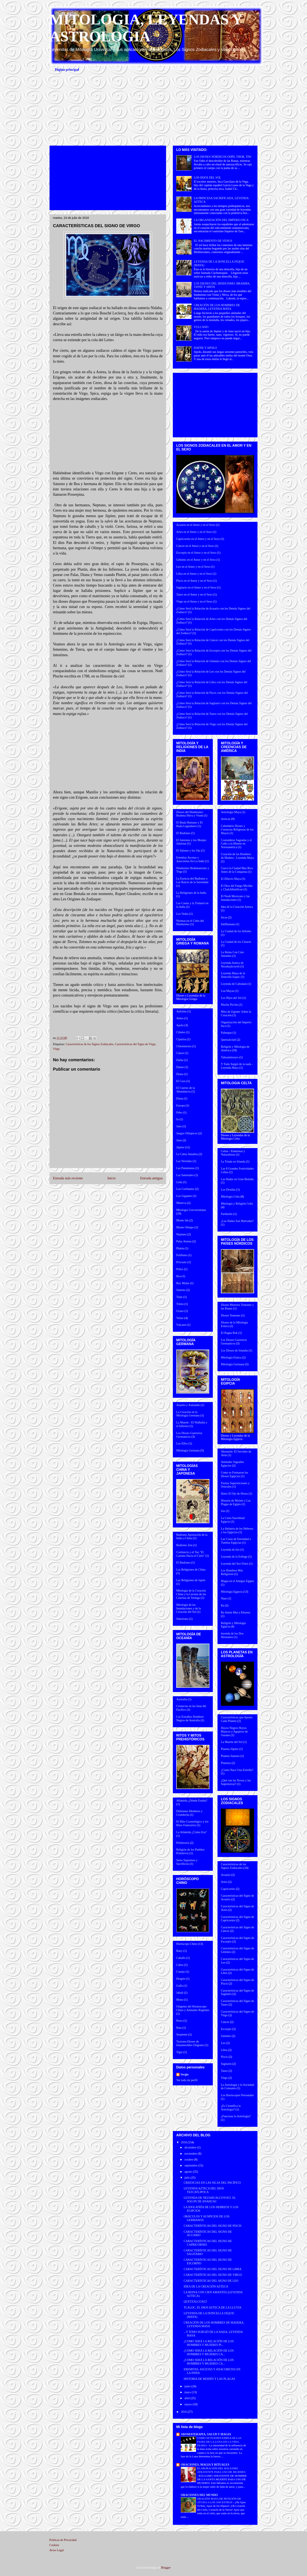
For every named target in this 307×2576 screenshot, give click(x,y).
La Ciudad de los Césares (236, 941)
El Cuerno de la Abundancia (185, 1089)
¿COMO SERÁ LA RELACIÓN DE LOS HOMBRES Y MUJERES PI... (209, 2343)
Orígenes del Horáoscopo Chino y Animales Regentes (192, 2008)
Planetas (226, 1763)
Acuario (225, 1874)
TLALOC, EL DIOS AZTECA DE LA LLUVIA (212, 2307)
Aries (224, 1881)
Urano (180, 1311)
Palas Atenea (184, 1241)
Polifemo (181, 1255)
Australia (181, 1699)
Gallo (179, 1985)
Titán (179, 1297)
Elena (179, 1098)
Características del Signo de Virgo (135, 1044)
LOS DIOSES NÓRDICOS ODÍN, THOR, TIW (223, 156)
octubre (189, 2159)
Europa (180, 1105)
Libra (224, 2050)
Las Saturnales (185, 1175)
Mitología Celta (230, 1196)
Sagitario (226, 2063)
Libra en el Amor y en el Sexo (194, 573)
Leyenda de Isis (230, 1549)
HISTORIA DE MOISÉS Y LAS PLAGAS (209, 2378)
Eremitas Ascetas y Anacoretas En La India (190, 859)
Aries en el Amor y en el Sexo (194, 531)
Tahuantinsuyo (229, 1057)
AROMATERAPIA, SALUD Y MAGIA (206, 2434)
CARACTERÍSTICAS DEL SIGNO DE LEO (211, 2280)
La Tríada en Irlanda (233, 1161)
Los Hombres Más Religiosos (232, 1572)
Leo (223, 2043)
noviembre (191, 2153)
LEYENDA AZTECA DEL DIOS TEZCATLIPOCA (204, 2190)
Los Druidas (228, 1189)
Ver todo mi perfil (187, 2080)
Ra (222, 1605)
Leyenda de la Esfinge (234, 1556)
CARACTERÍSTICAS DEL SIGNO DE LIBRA (213, 2269)
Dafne (179, 1060)
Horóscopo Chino (186, 1943)
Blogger (166, 2567)
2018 (184, 2142)
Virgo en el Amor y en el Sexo (194, 601)
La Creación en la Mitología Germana (188, 1413)
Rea (178, 1276)
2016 (184, 2411)
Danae (180, 1067)
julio (187, 2177)
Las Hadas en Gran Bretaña (237, 1179)
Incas (224, 917)
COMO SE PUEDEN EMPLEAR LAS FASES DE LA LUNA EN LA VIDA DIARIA (219, 2441)
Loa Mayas (227, 990)
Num (224, 1598)
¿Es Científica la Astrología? (231, 2107)
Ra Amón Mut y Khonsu (235, 1612)
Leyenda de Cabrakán (234, 983)
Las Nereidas (184, 1161)
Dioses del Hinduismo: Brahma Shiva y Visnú (189, 814)
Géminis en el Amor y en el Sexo (196, 559)
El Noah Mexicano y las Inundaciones (235, 898)
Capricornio (228, 1888)
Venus (179, 1318)
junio (187, 2386)
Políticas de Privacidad (63, 2540)
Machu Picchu (229, 1004)
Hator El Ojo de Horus (234, 1493)
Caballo (181, 1957)
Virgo (56, 1048)
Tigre (179, 2052)
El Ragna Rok (229, 1332)
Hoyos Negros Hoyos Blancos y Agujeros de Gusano (234, 1731)
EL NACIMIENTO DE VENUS (213, 240)
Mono (179, 1999)
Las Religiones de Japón (190, 1580)
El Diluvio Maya (231, 878)
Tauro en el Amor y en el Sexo (194, 594)
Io (177, 1119)
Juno (179, 1140)
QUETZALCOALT (195, 2301)
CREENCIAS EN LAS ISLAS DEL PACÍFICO (212, 2182)
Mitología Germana (188, 1450)
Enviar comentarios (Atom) (116, 1189)
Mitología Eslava (231, 1357)
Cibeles (180, 1032)
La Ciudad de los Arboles (236, 931)
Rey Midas (182, 1283)
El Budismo (183, 833)
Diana (179, 1074)
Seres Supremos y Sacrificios (187, 1862)
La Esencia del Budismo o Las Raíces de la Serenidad (192, 880)
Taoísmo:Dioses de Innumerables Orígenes (190, 2043)
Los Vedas (182, 913)
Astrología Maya (231, 812)
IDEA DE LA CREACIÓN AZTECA (206, 2286)
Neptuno (181, 1234)
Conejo (180, 1971)
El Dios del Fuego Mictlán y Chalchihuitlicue (237, 887)
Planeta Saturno (230, 1756)
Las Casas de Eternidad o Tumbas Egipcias (236, 1540)
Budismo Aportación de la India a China (192, 1536)
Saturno (181, 1290)
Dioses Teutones (230, 1315)
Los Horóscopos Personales (237, 2095)
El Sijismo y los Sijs (188, 850)
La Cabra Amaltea (187, 1154)
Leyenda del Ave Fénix (234, 1563)
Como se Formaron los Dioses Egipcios (234, 1474)
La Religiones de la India (191, 892)
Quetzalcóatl (228, 1039)
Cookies (54, 2545)
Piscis (224, 2056)
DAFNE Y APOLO (205, 347)
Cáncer (225, 2022)
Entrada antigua (151, 1178)
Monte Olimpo (185, 1227)
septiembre (191, 2165)
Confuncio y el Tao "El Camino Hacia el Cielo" (190, 1554)
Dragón (180, 1978)
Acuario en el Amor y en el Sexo (195, 524)
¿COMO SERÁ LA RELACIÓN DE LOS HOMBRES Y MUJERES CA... (209, 2352)
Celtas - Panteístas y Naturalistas (233, 1153)
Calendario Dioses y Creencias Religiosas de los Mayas (237, 829)
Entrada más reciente (68, 1178)
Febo (179, 1112)
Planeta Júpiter (230, 1749)
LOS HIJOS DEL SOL (207, 177)
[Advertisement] (153, 109)
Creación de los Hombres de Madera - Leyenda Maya (237, 856)
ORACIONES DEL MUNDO (199, 2495)
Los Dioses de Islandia (234, 1350)
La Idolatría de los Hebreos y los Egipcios (237, 1530)
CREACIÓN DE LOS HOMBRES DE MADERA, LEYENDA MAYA (217, 307)
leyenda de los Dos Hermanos (232, 1635)
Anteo (179, 1018)
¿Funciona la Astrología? (236, 2116)
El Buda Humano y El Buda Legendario (189, 824)
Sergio (185, 2074)
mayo (188, 2392)
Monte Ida (182, 1220)
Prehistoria (182, 1842)
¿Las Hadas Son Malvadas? (237, 1221)
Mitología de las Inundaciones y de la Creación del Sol (188, 1608)
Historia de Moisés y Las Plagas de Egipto (236, 1502)
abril (187, 2398)
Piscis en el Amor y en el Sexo (194, 580)
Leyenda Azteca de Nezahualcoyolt (232, 964)
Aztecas (225, 819)
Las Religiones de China (190, 1569)
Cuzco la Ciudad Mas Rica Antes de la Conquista (237, 870)
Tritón (180, 1304)
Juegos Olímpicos (187, 1133)
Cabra (179, 1964)
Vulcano (181, 1324)
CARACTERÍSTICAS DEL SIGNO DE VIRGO (213, 2274)
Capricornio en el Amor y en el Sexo (198, 539)
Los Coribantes (185, 1189)
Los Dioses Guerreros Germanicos (189, 1435)
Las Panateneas (185, 1168)
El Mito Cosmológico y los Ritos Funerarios (192, 1823)
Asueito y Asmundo (188, 1405)
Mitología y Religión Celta (237, 1203)
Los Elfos (182, 1443)
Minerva (181, 1203)
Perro (179, 2020)
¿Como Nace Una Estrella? (237, 1770)
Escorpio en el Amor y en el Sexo (196, 552)
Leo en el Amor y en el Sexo (193, 566)
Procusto (181, 1262)
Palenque (226, 1032)
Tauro (224, 2070)
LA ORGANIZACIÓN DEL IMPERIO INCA (221, 220)
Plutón (180, 1248)
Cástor (180, 1053)
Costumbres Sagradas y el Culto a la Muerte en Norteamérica (236, 844)
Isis (223, 1511)
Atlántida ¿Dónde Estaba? (191, 1800)
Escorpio (226, 2029)
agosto (188, 2171)
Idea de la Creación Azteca (237, 906)
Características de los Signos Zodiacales (90, 1044)
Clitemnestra (184, 1046)
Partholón (226, 1214)
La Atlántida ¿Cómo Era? (191, 1832)
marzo (188, 2404)
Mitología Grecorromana (191, 1210)
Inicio (111, 1178)
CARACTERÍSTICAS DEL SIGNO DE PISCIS (213, 2225)
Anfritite (181, 1011)
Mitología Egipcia (231, 1591)
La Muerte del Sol (231, 1742)
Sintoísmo (182, 1618)
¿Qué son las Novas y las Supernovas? (236, 1782)
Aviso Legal (56, 2550)
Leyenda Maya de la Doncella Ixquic (233, 975)
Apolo (180, 1025)
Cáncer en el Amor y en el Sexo (195, 546)
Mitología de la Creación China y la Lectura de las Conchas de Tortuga (191, 1594)
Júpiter (180, 1147)
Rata (179, 2027)
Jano (179, 1126)
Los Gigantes (184, 1196)
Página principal (67, 69)
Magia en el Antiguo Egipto (237, 1581)
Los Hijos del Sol (231, 997)
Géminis (226, 2036)
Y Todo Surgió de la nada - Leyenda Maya (237, 1066)
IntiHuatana (228, 924)
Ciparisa (181, 1039)
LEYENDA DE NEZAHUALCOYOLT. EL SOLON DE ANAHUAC (210, 2199)
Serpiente (182, 2034)
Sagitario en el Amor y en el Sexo (196, 587)
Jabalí (179, 1992)
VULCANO (201, 327)
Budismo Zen (184, 1545)
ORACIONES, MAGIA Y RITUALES (205, 2464)
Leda (179, 1182)
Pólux (179, 1269)
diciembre (190, 2147)
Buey (179, 1950)
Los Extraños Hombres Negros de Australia (190, 1718)
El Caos (181, 1081)
